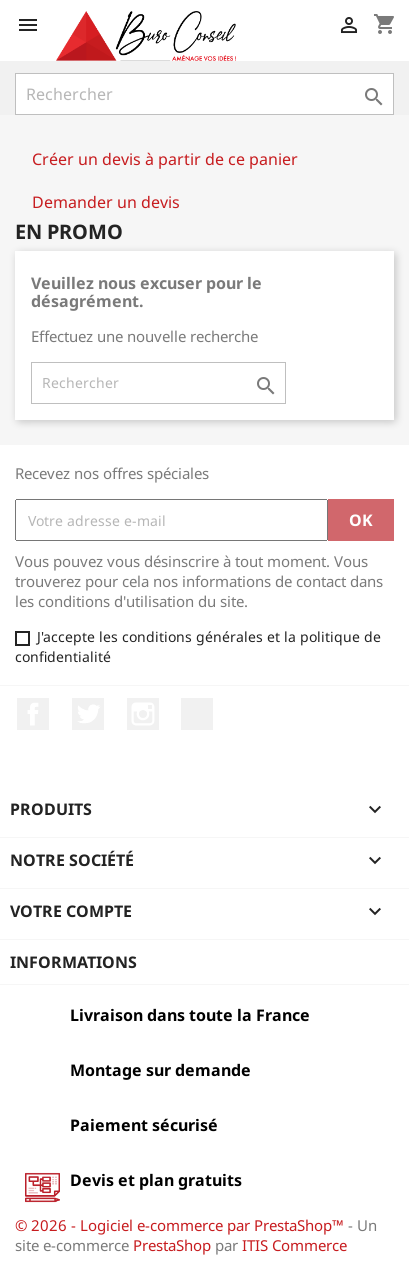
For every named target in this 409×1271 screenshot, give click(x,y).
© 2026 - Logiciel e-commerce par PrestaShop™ (181, 1225)
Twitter (88, 714)
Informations (73, 962)
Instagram (143, 714)
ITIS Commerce (294, 1245)
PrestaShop (172, 1245)
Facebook (33, 714)
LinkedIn (197, 714)
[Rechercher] (204, 94)
